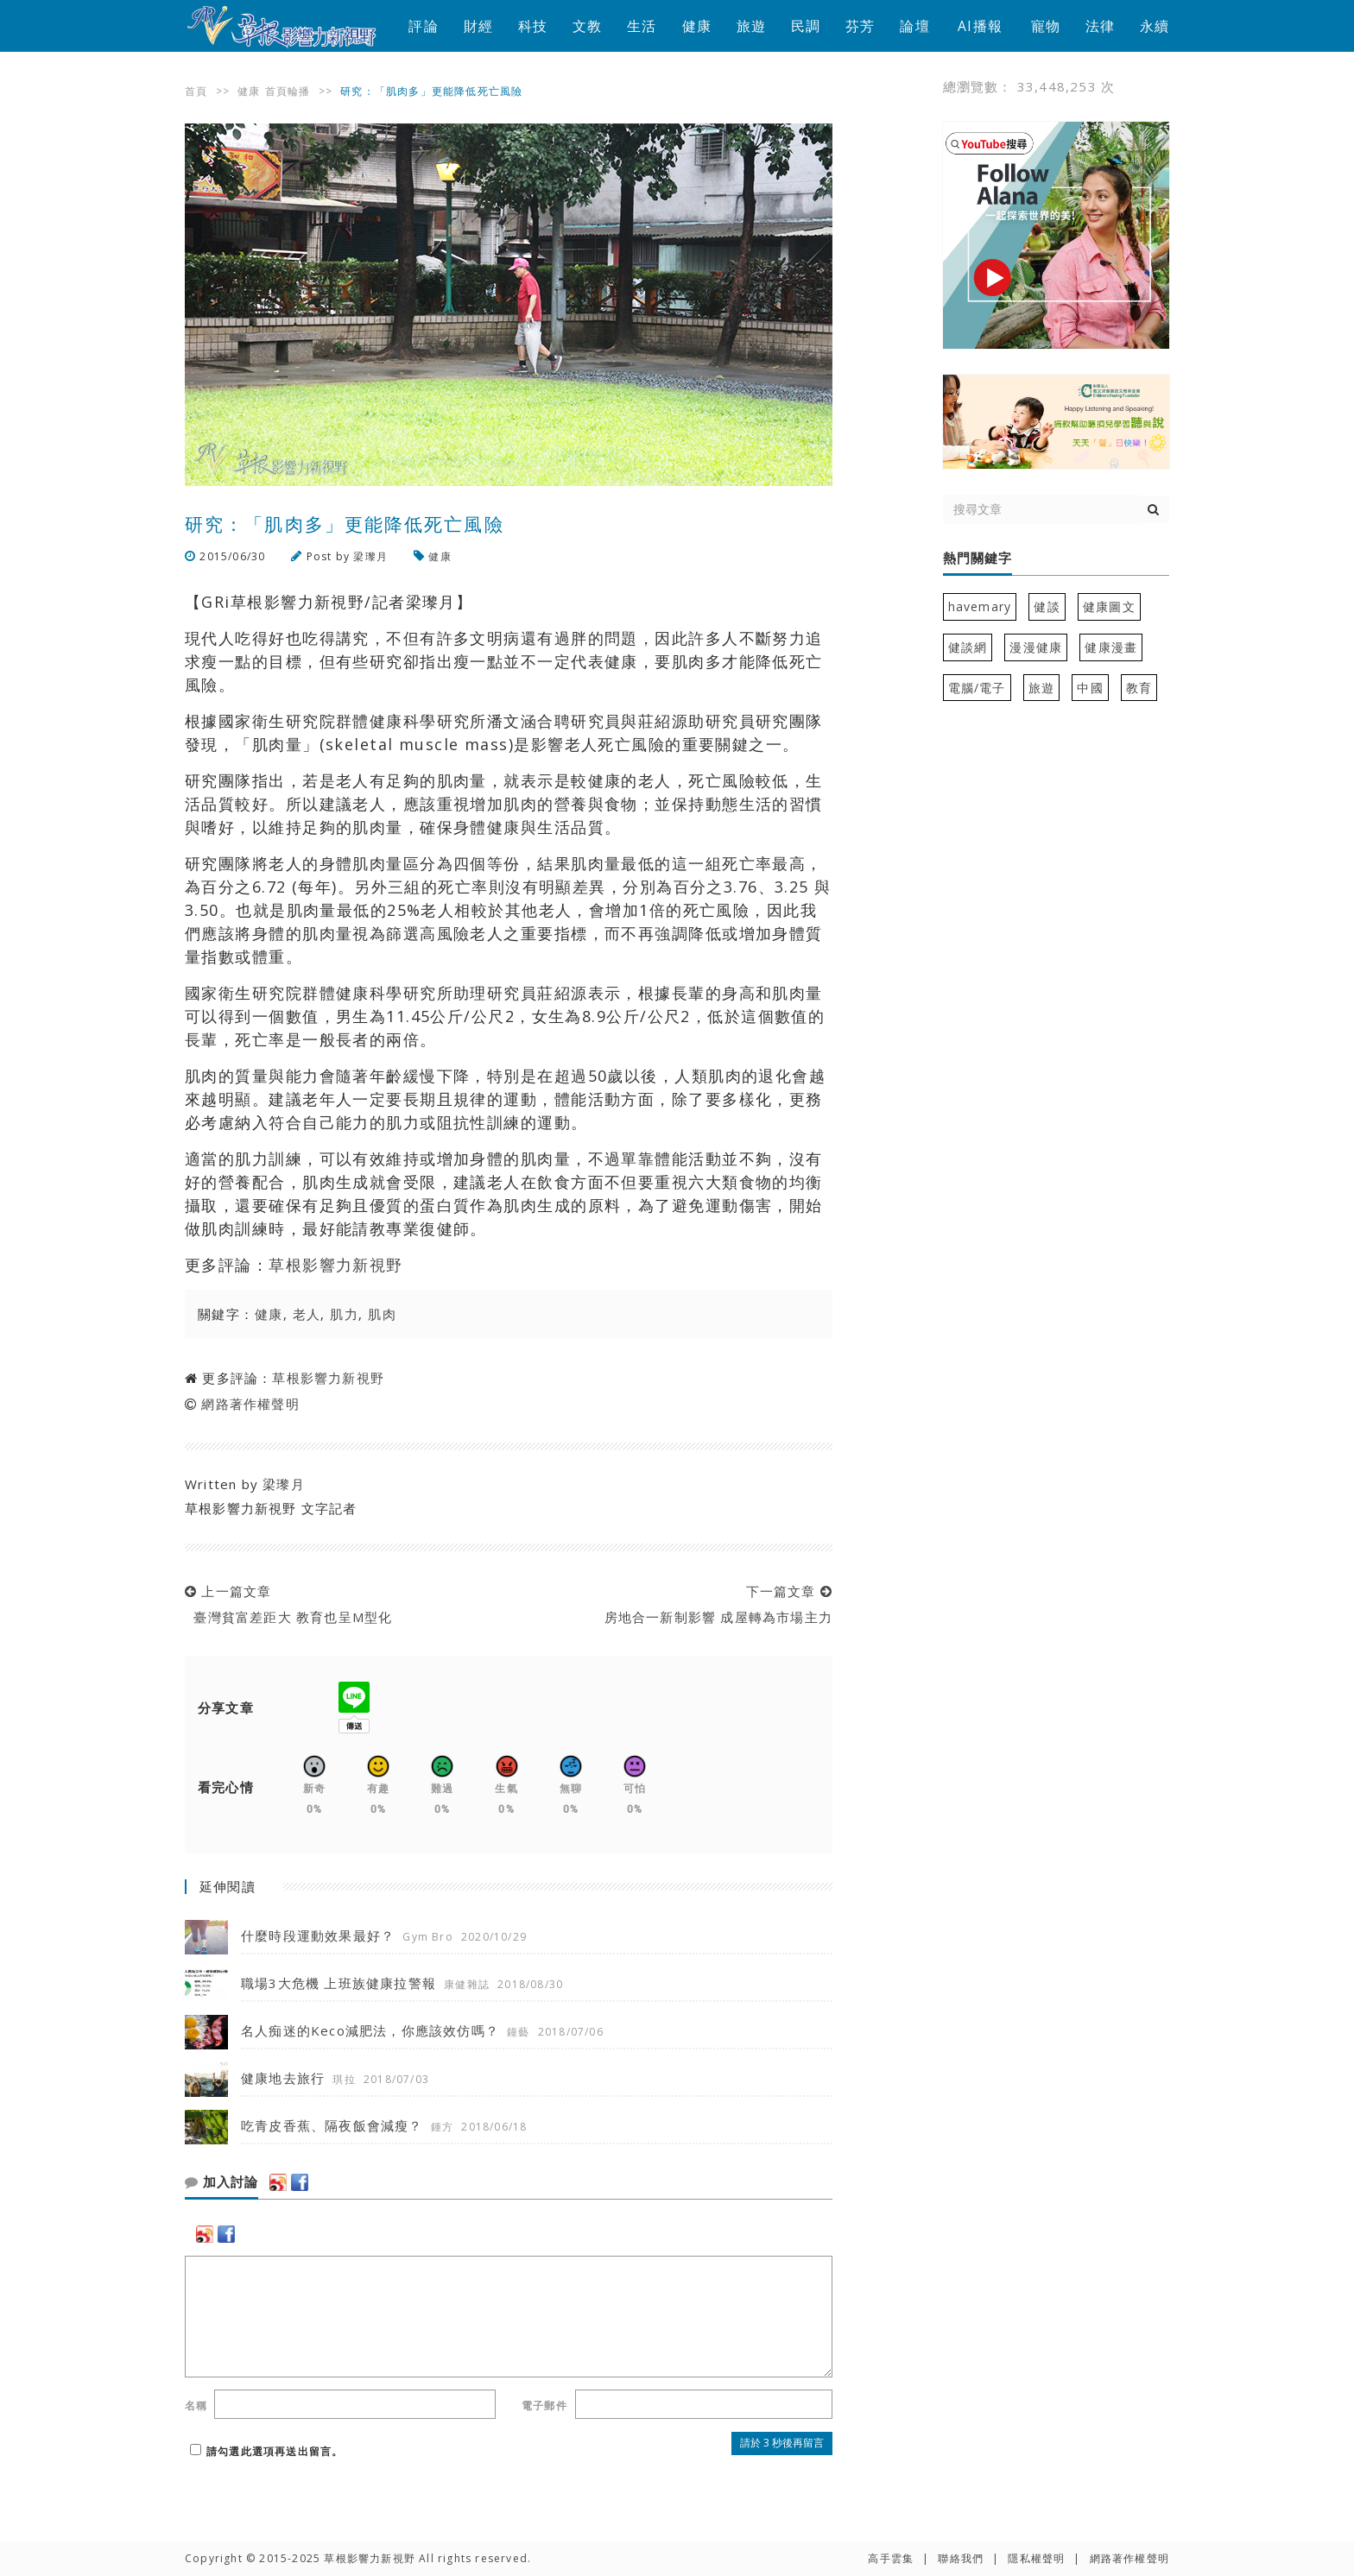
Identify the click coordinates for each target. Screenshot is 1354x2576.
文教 (587, 25)
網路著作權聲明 (250, 1403)
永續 (1154, 25)
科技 (532, 25)
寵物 (1045, 25)
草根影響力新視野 (336, 1264)
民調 (805, 25)
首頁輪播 (288, 91)
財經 (478, 25)
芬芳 (860, 25)
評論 (423, 25)
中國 (1090, 687)
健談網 (968, 647)
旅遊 (751, 25)
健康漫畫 (1111, 647)
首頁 (196, 91)
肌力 (344, 1314)
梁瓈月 (370, 556)
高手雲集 (891, 2558)
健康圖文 (1109, 606)
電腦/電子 (977, 687)
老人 (307, 1314)
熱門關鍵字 (977, 558)
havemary (980, 606)
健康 (697, 25)
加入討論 (221, 2182)
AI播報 (980, 25)
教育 (1139, 687)
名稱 (196, 2405)
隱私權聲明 (1036, 2558)
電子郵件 (544, 2405)
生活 (641, 25)
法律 (1100, 25)
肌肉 (382, 1314)
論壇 (914, 25)
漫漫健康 (1035, 647)
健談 (1047, 606)
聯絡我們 (961, 2558)
